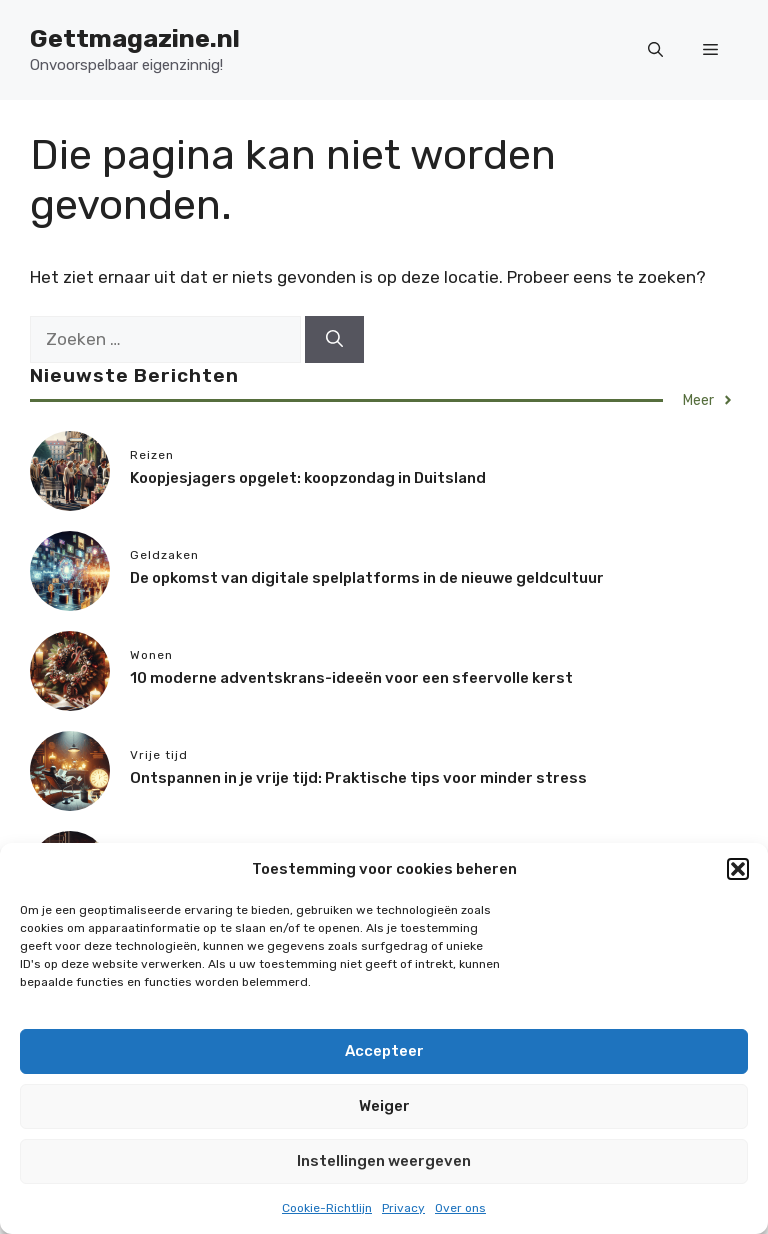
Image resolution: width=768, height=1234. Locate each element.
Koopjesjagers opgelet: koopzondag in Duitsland (308, 478)
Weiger (384, 1106)
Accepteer (384, 1051)
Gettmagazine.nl (135, 38)
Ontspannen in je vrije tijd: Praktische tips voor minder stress (358, 778)
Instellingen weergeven (384, 1161)
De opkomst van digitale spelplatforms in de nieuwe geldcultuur (367, 578)
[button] (738, 869)
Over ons (460, 1208)
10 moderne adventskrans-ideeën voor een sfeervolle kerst (351, 678)
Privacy (403, 1208)
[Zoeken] (334, 340)
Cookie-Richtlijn (327, 1208)
